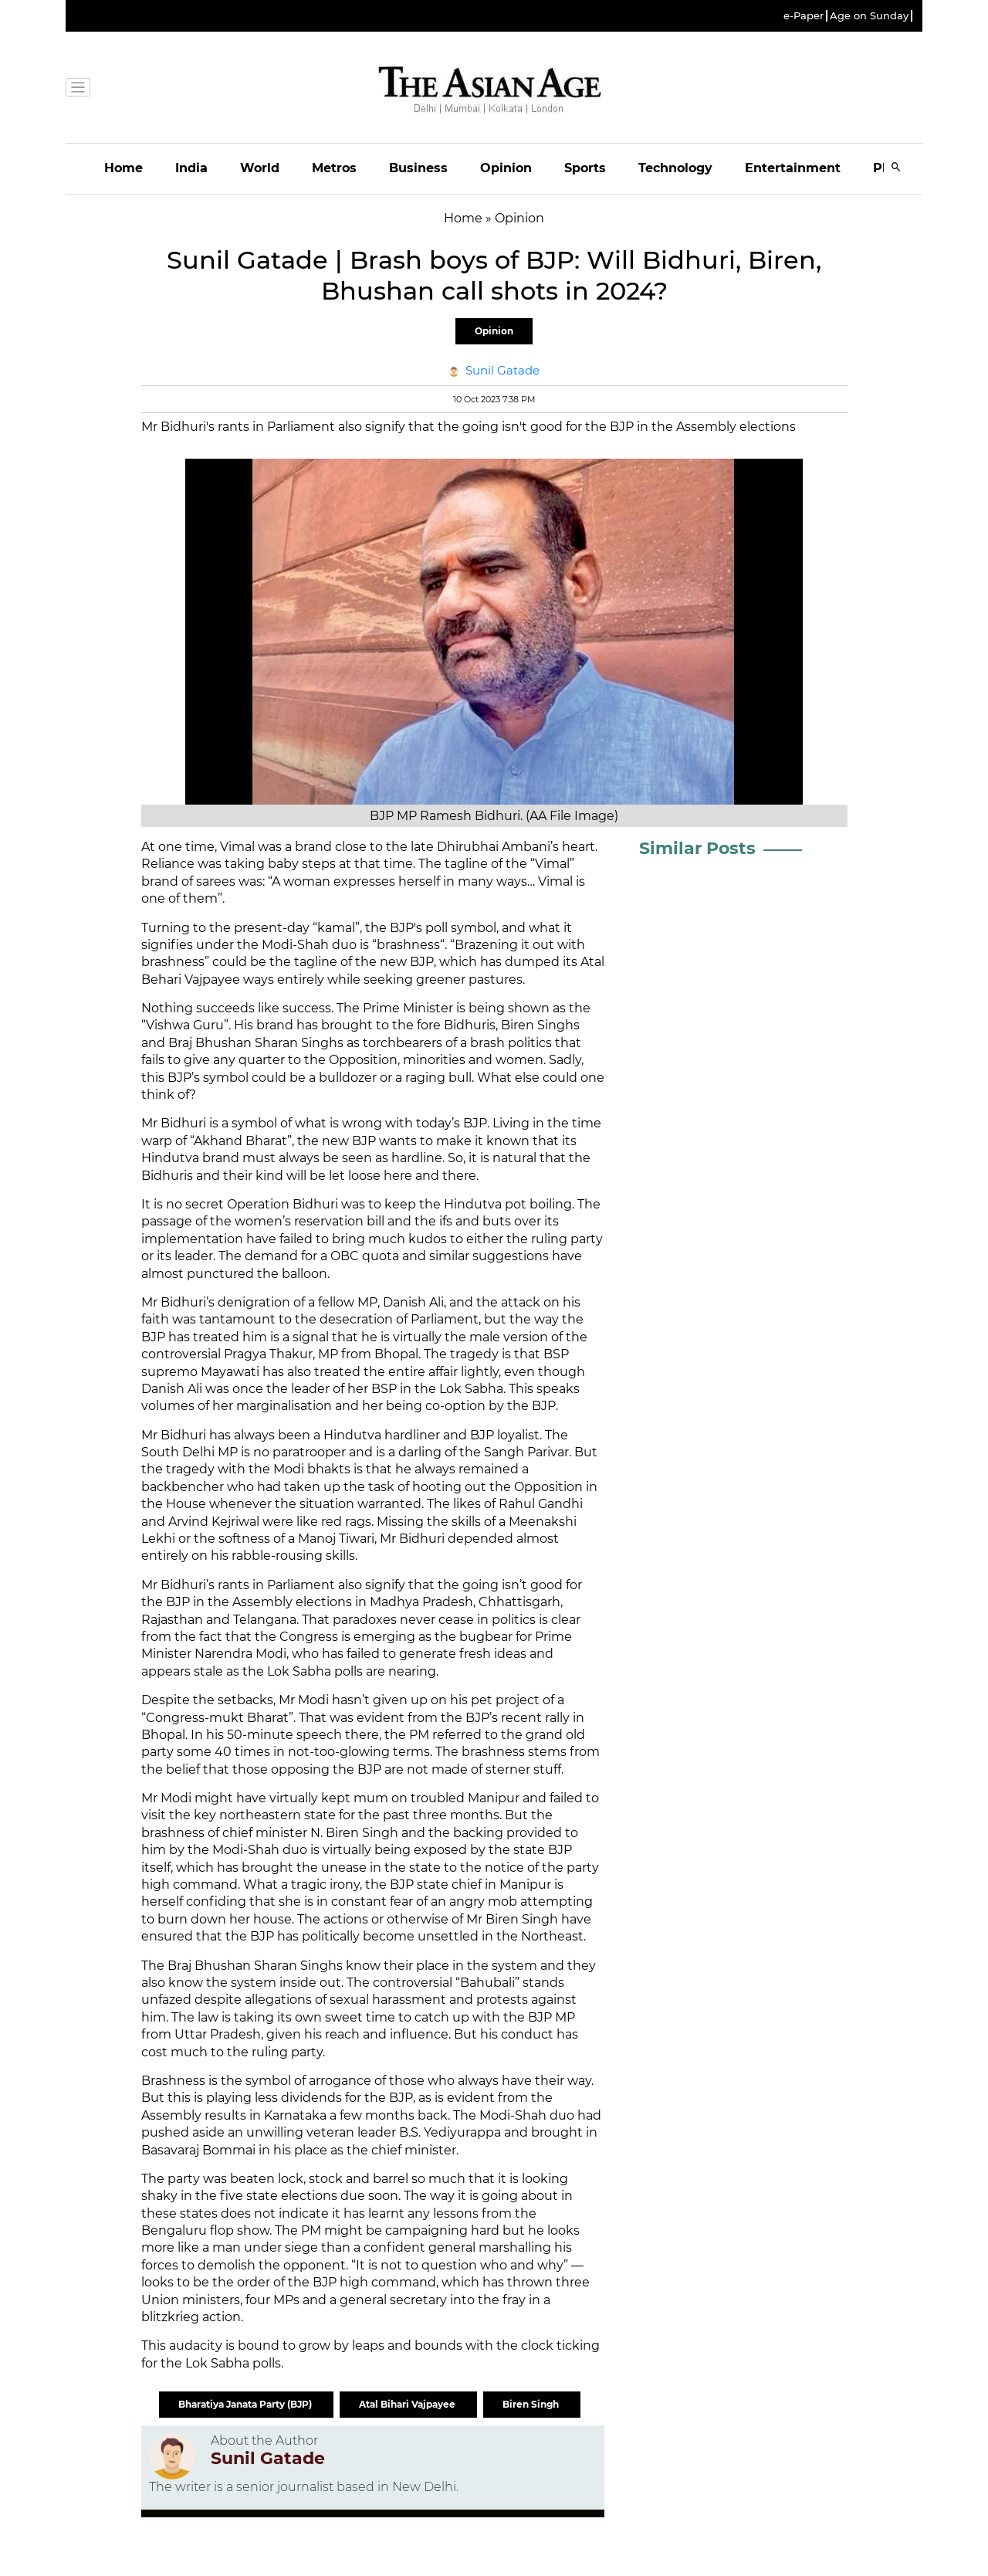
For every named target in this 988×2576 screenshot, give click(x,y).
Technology (675, 168)
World (259, 168)
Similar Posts (697, 848)
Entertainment (793, 168)
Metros (334, 168)
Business (418, 168)
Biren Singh (531, 2404)
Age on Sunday (869, 16)
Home (123, 168)
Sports (585, 168)
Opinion (506, 168)
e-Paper (803, 16)
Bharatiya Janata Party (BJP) (246, 2404)
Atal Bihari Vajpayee (408, 2404)
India (191, 168)
